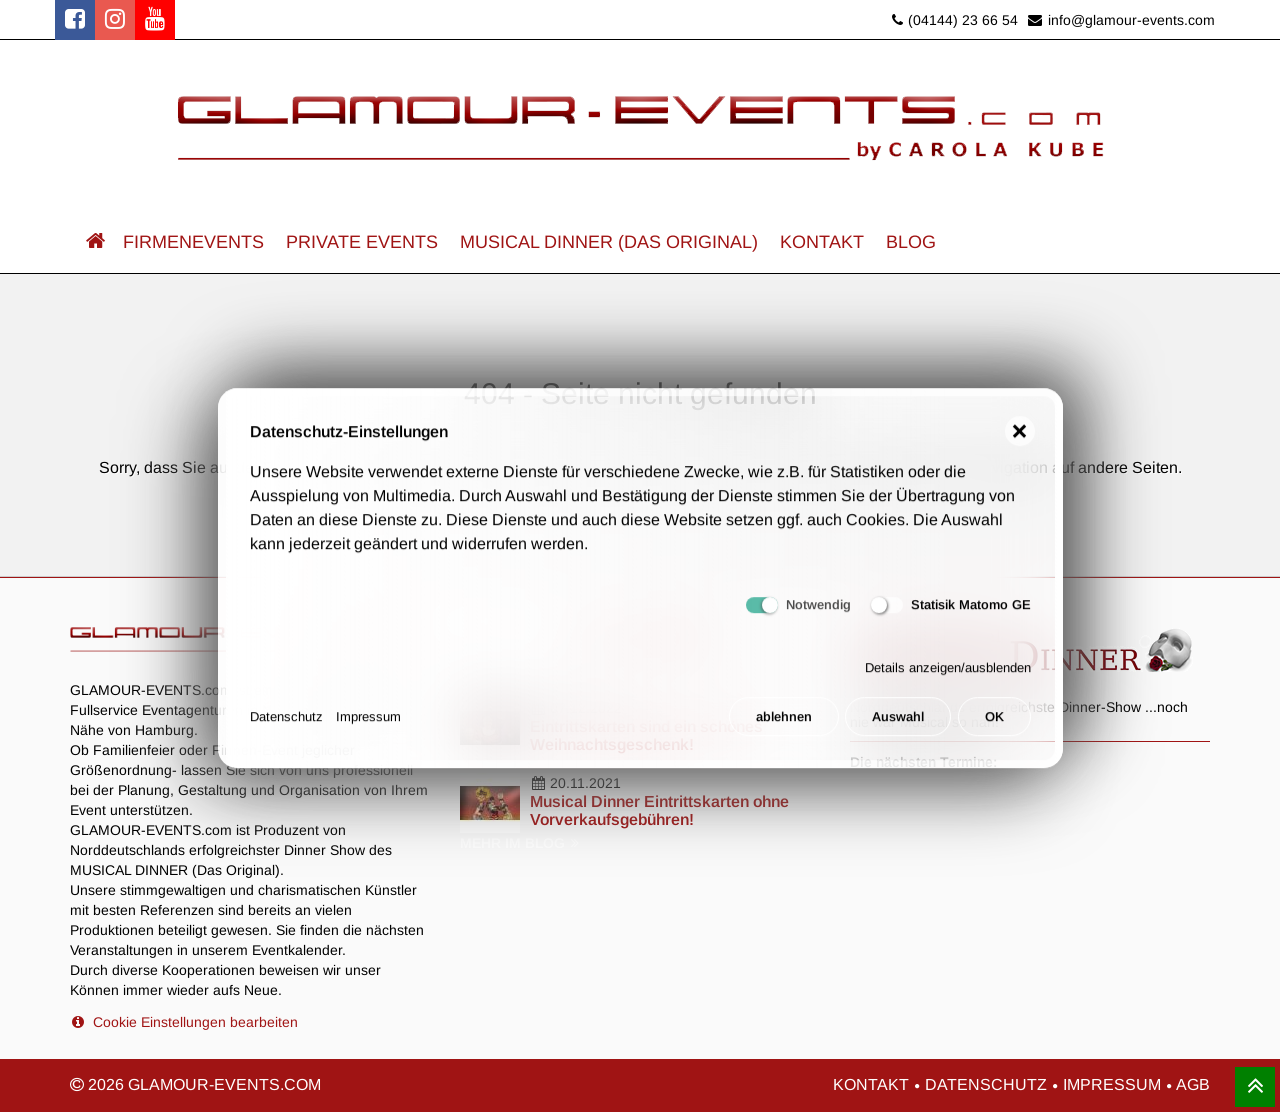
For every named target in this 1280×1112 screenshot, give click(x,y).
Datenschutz (286, 725)
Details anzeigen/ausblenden (948, 675)
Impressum (368, 725)
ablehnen (784, 725)
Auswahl (898, 725)
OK (994, 725)
